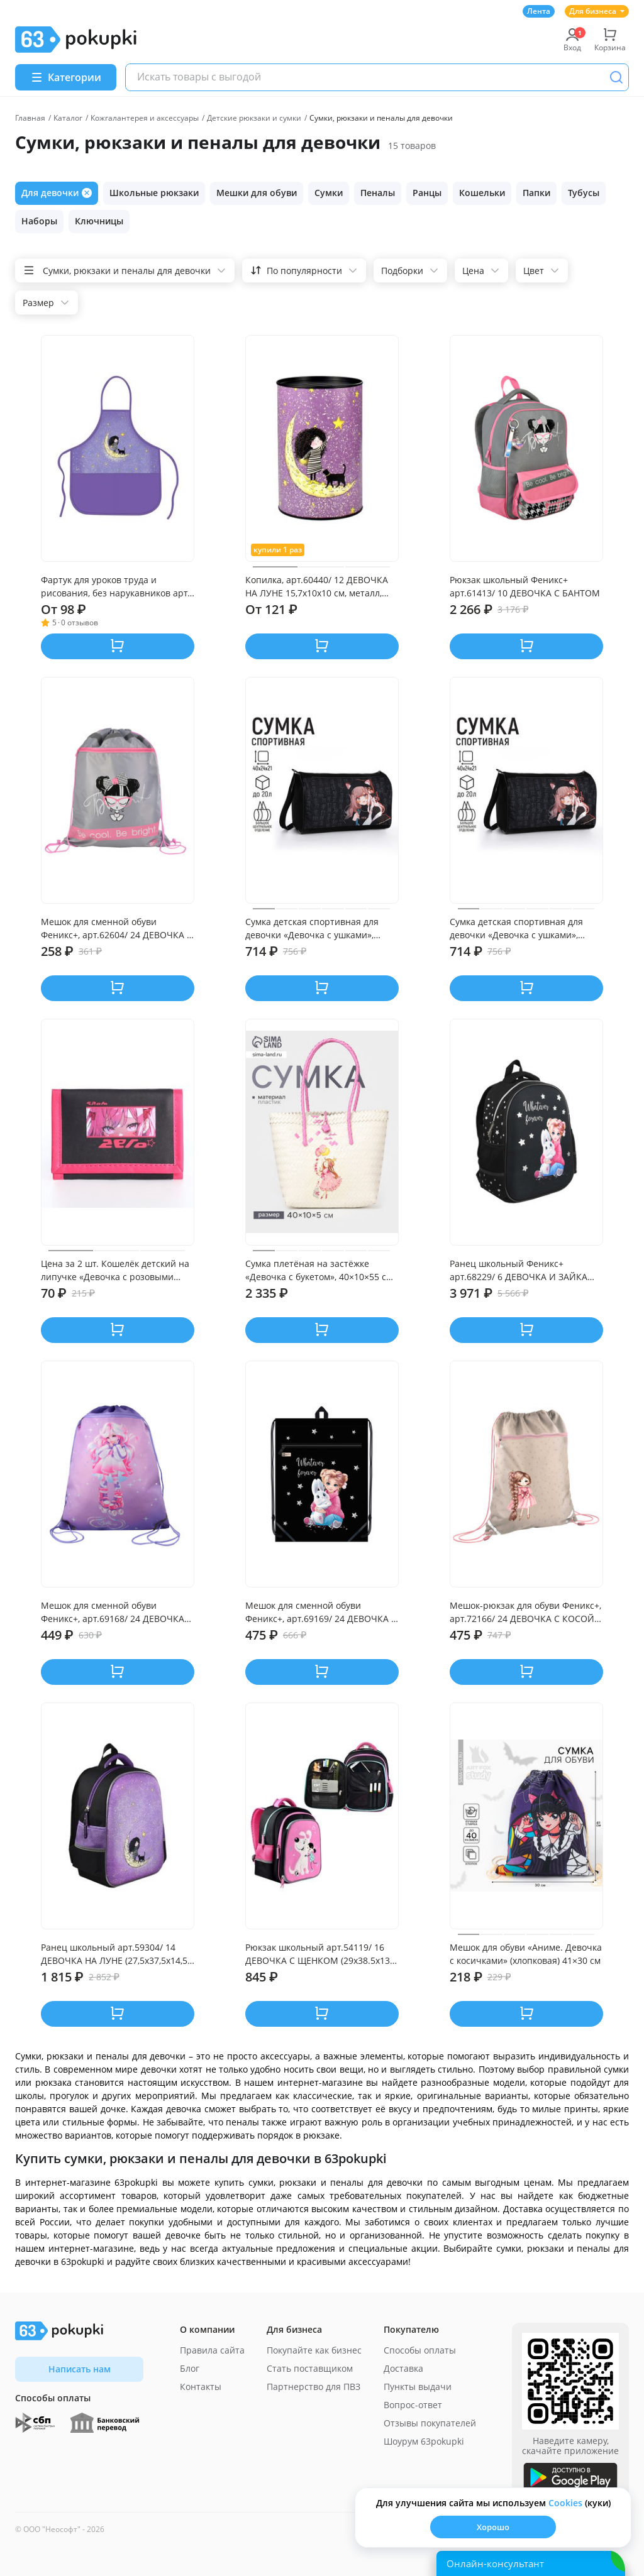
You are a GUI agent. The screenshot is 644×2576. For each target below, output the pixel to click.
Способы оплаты (420, 2350)
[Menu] (65, 77)
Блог (189, 2368)
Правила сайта (212, 2350)
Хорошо (493, 2527)
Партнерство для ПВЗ (313, 2386)
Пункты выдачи (418, 2386)
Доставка (403, 2368)
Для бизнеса (597, 11)
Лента (538, 11)
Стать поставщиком (310, 2368)
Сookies (565, 2503)
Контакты (200, 2386)
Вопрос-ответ (413, 2405)
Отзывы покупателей (430, 2423)
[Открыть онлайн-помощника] (530, 2563)
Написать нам (79, 2369)
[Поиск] (616, 77)
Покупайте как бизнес (314, 2350)
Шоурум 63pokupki (424, 2441)
